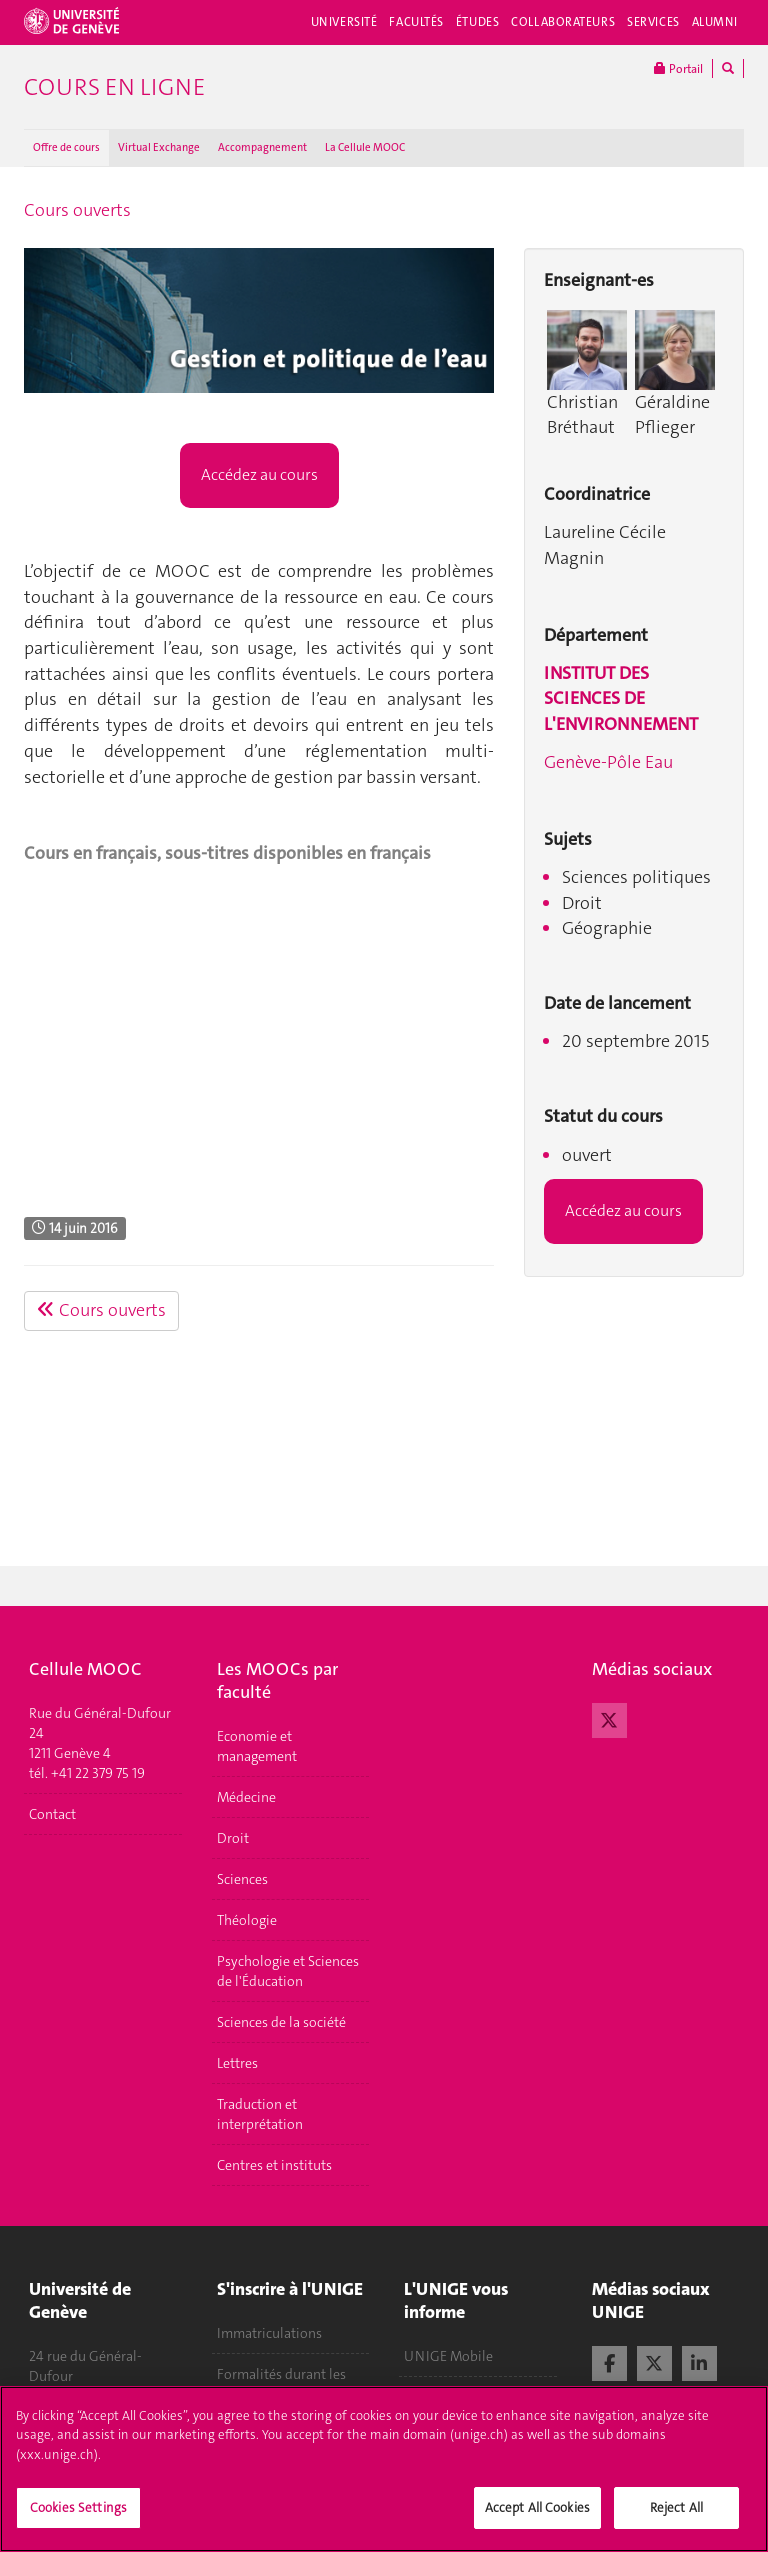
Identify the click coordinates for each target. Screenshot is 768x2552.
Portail (678, 68)
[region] (384, 2469)
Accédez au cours (259, 474)
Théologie (247, 1920)
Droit (233, 1838)
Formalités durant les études (281, 2384)
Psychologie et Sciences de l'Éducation (288, 1971)
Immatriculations (269, 2333)
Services (653, 22)
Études (477, 22)
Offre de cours (66, 147)
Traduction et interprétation (260, 2114)
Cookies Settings (78, 2507)
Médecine (246, 1797)
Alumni (715, 22)
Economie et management (257, 1746)
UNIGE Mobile (448, 2356)
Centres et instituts (274, 2165)
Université (344, 22)
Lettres (237, 2063)
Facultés (416, 22)
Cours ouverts (77, 210)
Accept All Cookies (537, 2507)
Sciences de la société (281, 2022)
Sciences (242, 1879)
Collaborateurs (563, 22)
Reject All (676, 2507)
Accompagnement (262, 147)
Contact (52, 1814)
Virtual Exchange (159, 147)
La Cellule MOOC (365, 147)
